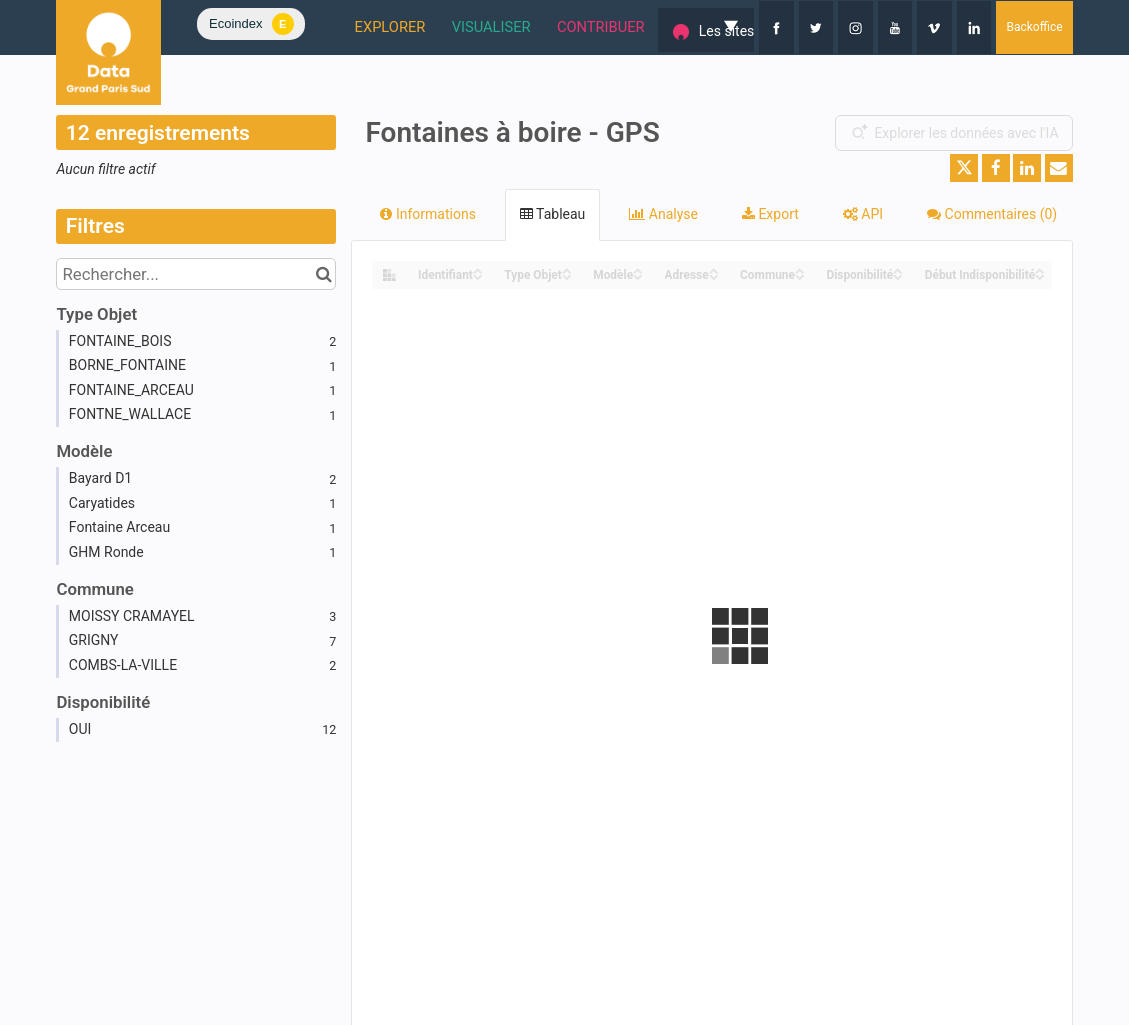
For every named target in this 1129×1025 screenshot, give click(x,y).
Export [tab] (770, 214)
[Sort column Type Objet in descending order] (567, 275)
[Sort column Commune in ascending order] (800, 269)
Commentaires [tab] (992, 214)
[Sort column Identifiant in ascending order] (478, 269)
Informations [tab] (427, 214)
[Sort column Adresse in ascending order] (714, 269)
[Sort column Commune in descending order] (800, 275)
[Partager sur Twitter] (964, 168)
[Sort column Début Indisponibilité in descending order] (1040, 275)
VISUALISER (434, 27)
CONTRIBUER (554, 27)
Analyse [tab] (663, 214)
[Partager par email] (1059, 168)
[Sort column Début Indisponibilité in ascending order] (1040, 269)
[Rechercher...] (196, 274)
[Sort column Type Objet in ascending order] (567, 269)
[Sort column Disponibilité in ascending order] (898, 269)
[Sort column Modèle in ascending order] (638, 269)
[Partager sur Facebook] (996, 168)
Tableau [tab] (552, 214)
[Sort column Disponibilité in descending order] (898, 275)
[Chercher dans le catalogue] (323, 274)
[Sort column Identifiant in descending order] (478, 275)
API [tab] (863, 214)
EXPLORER (323, 27)
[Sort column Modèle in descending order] (638, 275)
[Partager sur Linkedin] (1027, 168)
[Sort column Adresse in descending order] (714, 275)
